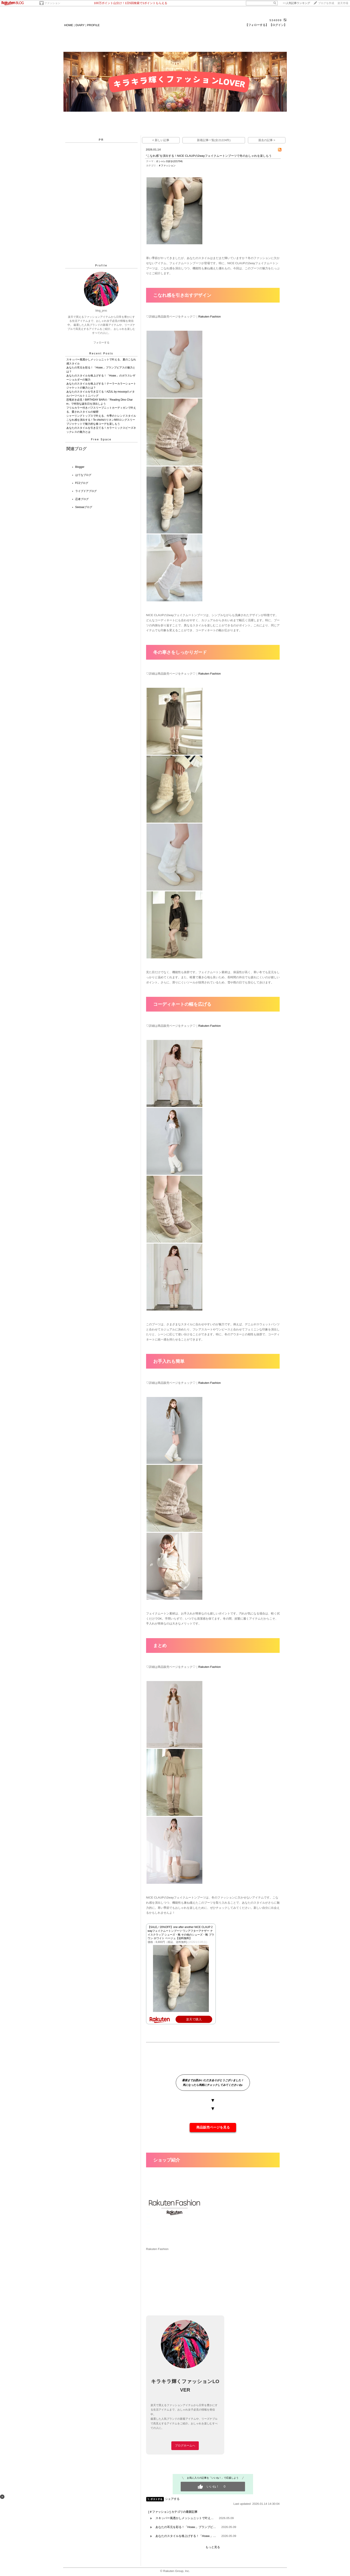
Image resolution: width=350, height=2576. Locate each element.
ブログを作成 (326, 3)
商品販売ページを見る (213, 2127)
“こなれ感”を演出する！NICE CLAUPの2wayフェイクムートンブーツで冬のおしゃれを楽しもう (209, 155)
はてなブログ (83, 475)
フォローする (101, 342)
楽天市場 (342, 3)
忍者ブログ (82, 499)
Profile (101, 265)
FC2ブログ (81, 483)
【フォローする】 (256, 25)
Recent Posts (101, 353)
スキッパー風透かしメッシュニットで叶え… (184, 2518)
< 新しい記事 (161, 140)
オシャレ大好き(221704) (169, 161)
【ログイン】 (278, 25)
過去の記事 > (266, 140)
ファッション (52, 3)
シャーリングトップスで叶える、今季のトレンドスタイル (101, 415)
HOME (68, 25)
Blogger (79, 466)
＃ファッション (167, 165)
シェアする (172, 2499)
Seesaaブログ (83, 507)
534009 (275, 20)
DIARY (79, 25)
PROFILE (93, 25)
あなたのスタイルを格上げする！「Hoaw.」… (185, 2536)
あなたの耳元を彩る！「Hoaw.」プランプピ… (185, 2527)
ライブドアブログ (86, 491)
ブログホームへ (185, 2445)
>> (296, 3)
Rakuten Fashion (209, 316)
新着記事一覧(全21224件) (214, 140)
